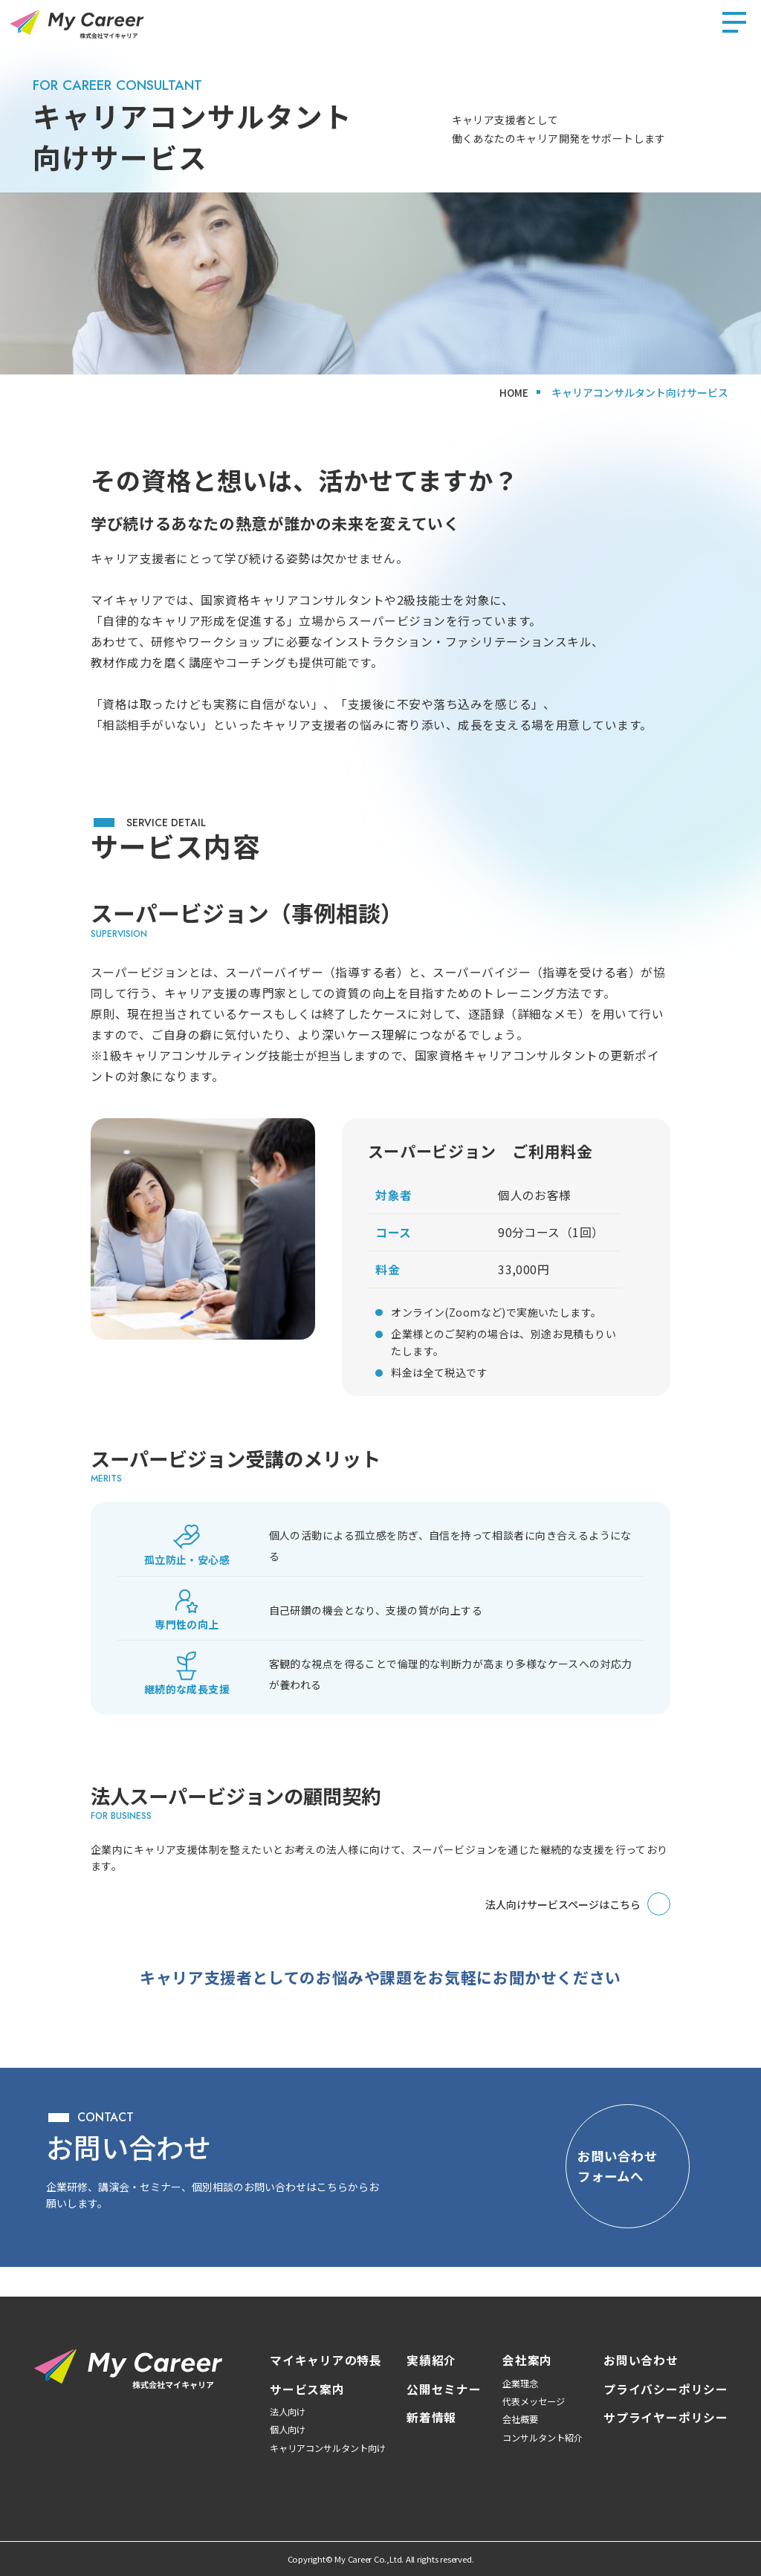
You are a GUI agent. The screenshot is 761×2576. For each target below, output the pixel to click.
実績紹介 (431, 2360)
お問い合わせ (641, 2360)
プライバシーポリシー (665, 2389)
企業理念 (520, 2383)
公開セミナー (444, 2389)
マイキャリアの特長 (326, 2360)
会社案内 (527, 2360)
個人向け (287, 2429)
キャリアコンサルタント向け (328, 2448)
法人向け (287, 2411)
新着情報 (431, 2417)
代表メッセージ (533, 2401)
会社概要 (520, 2419)
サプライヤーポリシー (665, 2417)
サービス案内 (307, 2389)
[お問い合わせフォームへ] (613, 2180)
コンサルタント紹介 (542, 2437)
